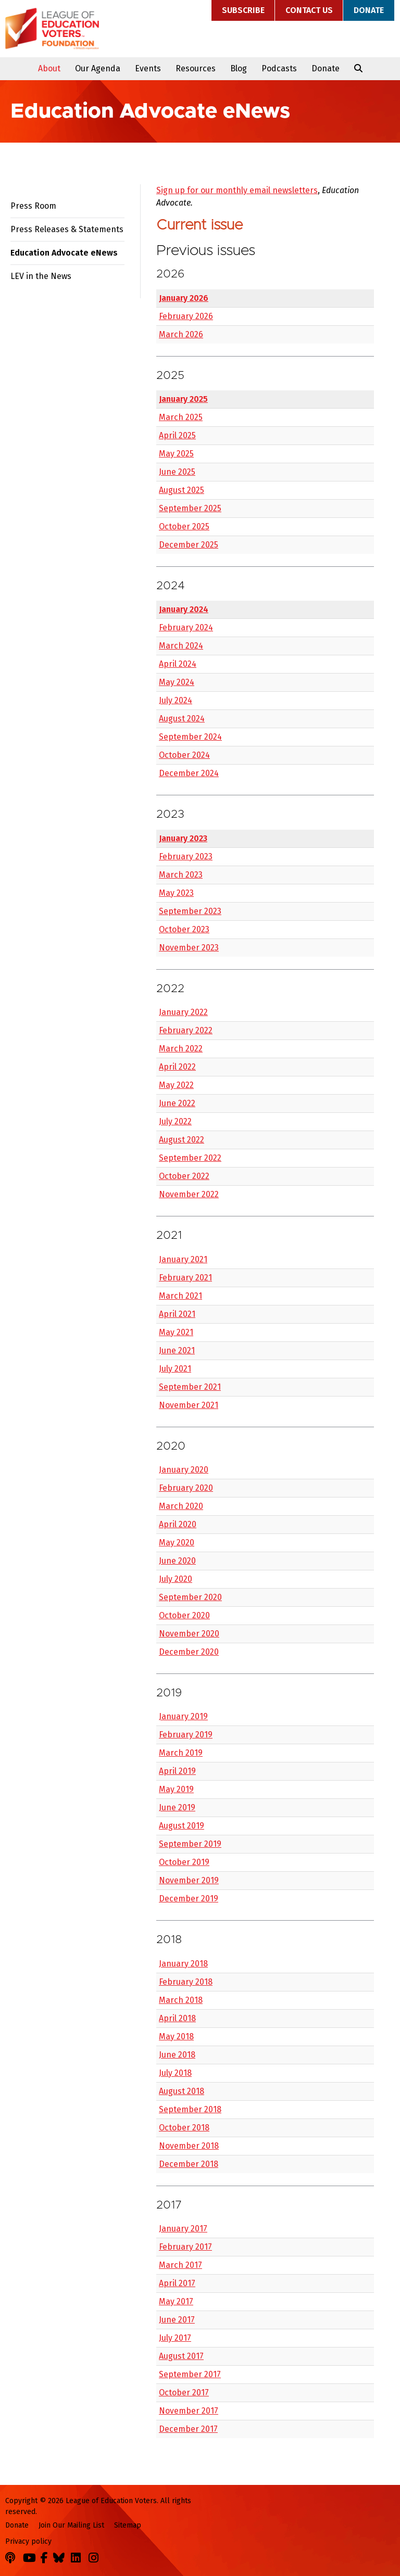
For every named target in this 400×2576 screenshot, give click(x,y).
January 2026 (183, 298)
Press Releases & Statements (66, 229)
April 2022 (177, 1067)
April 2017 (177, 2283)
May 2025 (176, 454)
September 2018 (190, 2109)
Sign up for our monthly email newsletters (237, 190)
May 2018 (176, 2036)
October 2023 (184, 929)
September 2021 (190, 1387)
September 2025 (190, 508)
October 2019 (184, 1862)
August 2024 (182, 719)
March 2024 (181, 646)
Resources (196, 68)
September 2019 (190, 1844)
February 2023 (186, 856)
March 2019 (181, 1753)
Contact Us (309, 10)
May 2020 (176, 1542)
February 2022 (186, 1030)
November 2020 (189, 1634)
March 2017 (180, 2265)
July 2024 (175, 700)
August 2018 (181, 2091)
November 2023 (189, 948)
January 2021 (183, 1259)
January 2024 (183, 609)
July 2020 (175, 1579)
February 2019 (186, 1735)
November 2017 (188, 2411)
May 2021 (176, 1332)
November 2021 (188, 1405)
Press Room (33, 206)
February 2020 (186, 1488)
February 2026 (186, 316)
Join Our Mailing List (71, 2525)
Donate (369, 10)
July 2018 (175, 2073)
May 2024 (176, 682)
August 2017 (181, 2356)
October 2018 (184, 2128)
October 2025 (184, 526)
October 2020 (184, 1615)
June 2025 (177, 472)
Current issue (199, 225)
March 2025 (181, 417)
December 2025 (188, 545)
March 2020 (181, 1506)
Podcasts (279, 68)
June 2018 (177, 2055)
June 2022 (177, 1103)
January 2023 (183, 838)
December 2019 (188, 1899)
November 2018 (189, 2146)
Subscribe (243, 10)
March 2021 (180, 1296)
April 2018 (177, 2018)
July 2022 (175, 1121)
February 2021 (185, 1278)
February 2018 (186, 1982)
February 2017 (185, 2247)
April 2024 (177, 664)
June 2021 (177, 1350)
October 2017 (184, 2392)
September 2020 (190, 1597)
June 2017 (177, 2320)
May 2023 (176, 893)
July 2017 (175, 2338)
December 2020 (189, 1652)
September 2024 (190, 737)
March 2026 (181, 334)
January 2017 (183, 2229)
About (49, 68)
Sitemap (127, 2525)
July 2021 (175, 1369)
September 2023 (190, 911)
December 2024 (189, 773)
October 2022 (184, 1176)
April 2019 (177, 1771)
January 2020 (183, 1470)
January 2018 (183, 1964)
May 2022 (176, 1085)
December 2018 (188, 2164)
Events (148, 68)
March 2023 (181, 875)
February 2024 (186, 627)
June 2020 (177, 1561)
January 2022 (183, 1012)
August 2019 (181, 1826)
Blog (238, 68)
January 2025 (183, 399)
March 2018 (181, 2000)
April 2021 (177, 1314)
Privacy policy (28, 2541)
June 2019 (177, 1807)
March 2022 (181, 1049)
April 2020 (177, 1524)
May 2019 (176, 1789)
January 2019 (183, 1716)
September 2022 (190, 1158)
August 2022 (181, 1140)
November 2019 (189, 1880)
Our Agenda (97, 68)
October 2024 (184, 755)
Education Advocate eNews (64, 253)
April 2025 (177, 435)
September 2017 (190, 2374)
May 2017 (176, 2301)
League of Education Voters (52, 28)
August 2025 (181, 490)
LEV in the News (40, 276)
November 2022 (189, 1194)
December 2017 (188, 2429)
